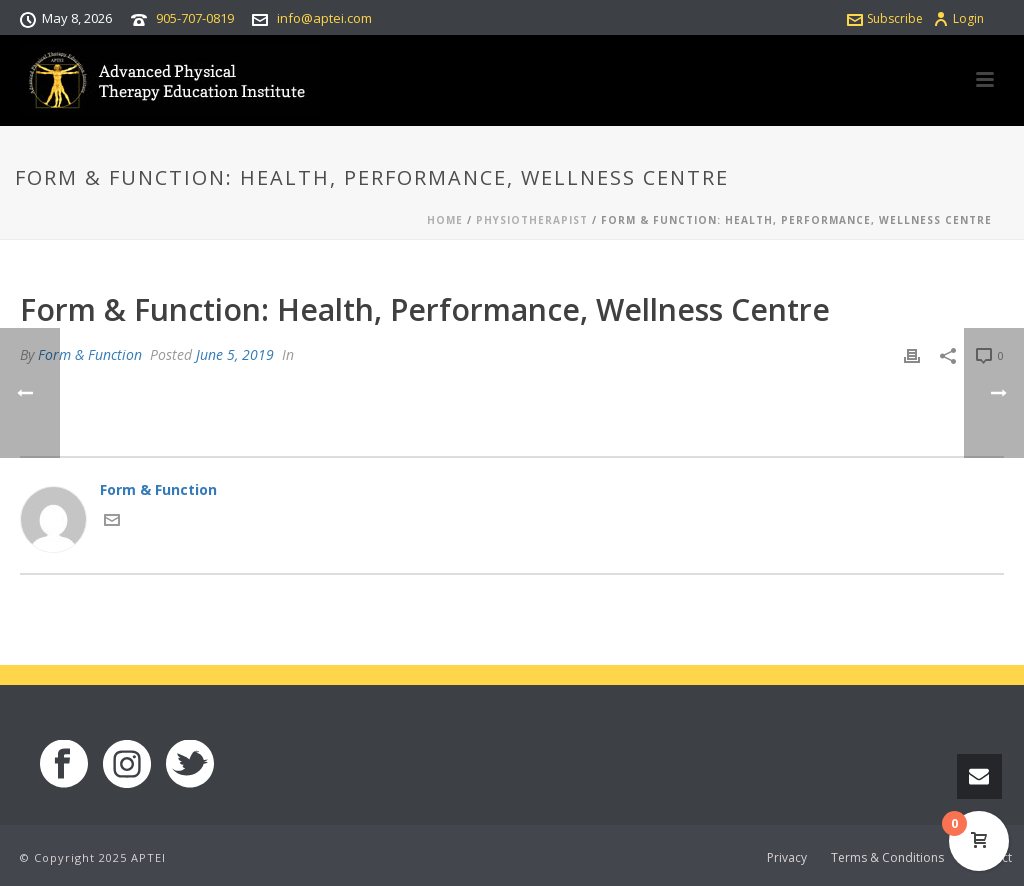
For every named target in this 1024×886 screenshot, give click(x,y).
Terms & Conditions (887, 858)
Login (958, 18)
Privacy (787, 858)
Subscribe (885, 18)
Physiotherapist (532, 220)
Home (445, 220)
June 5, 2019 (235, 354)
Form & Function (90, 354)
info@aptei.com (324, 18)
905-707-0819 (195, 18)
